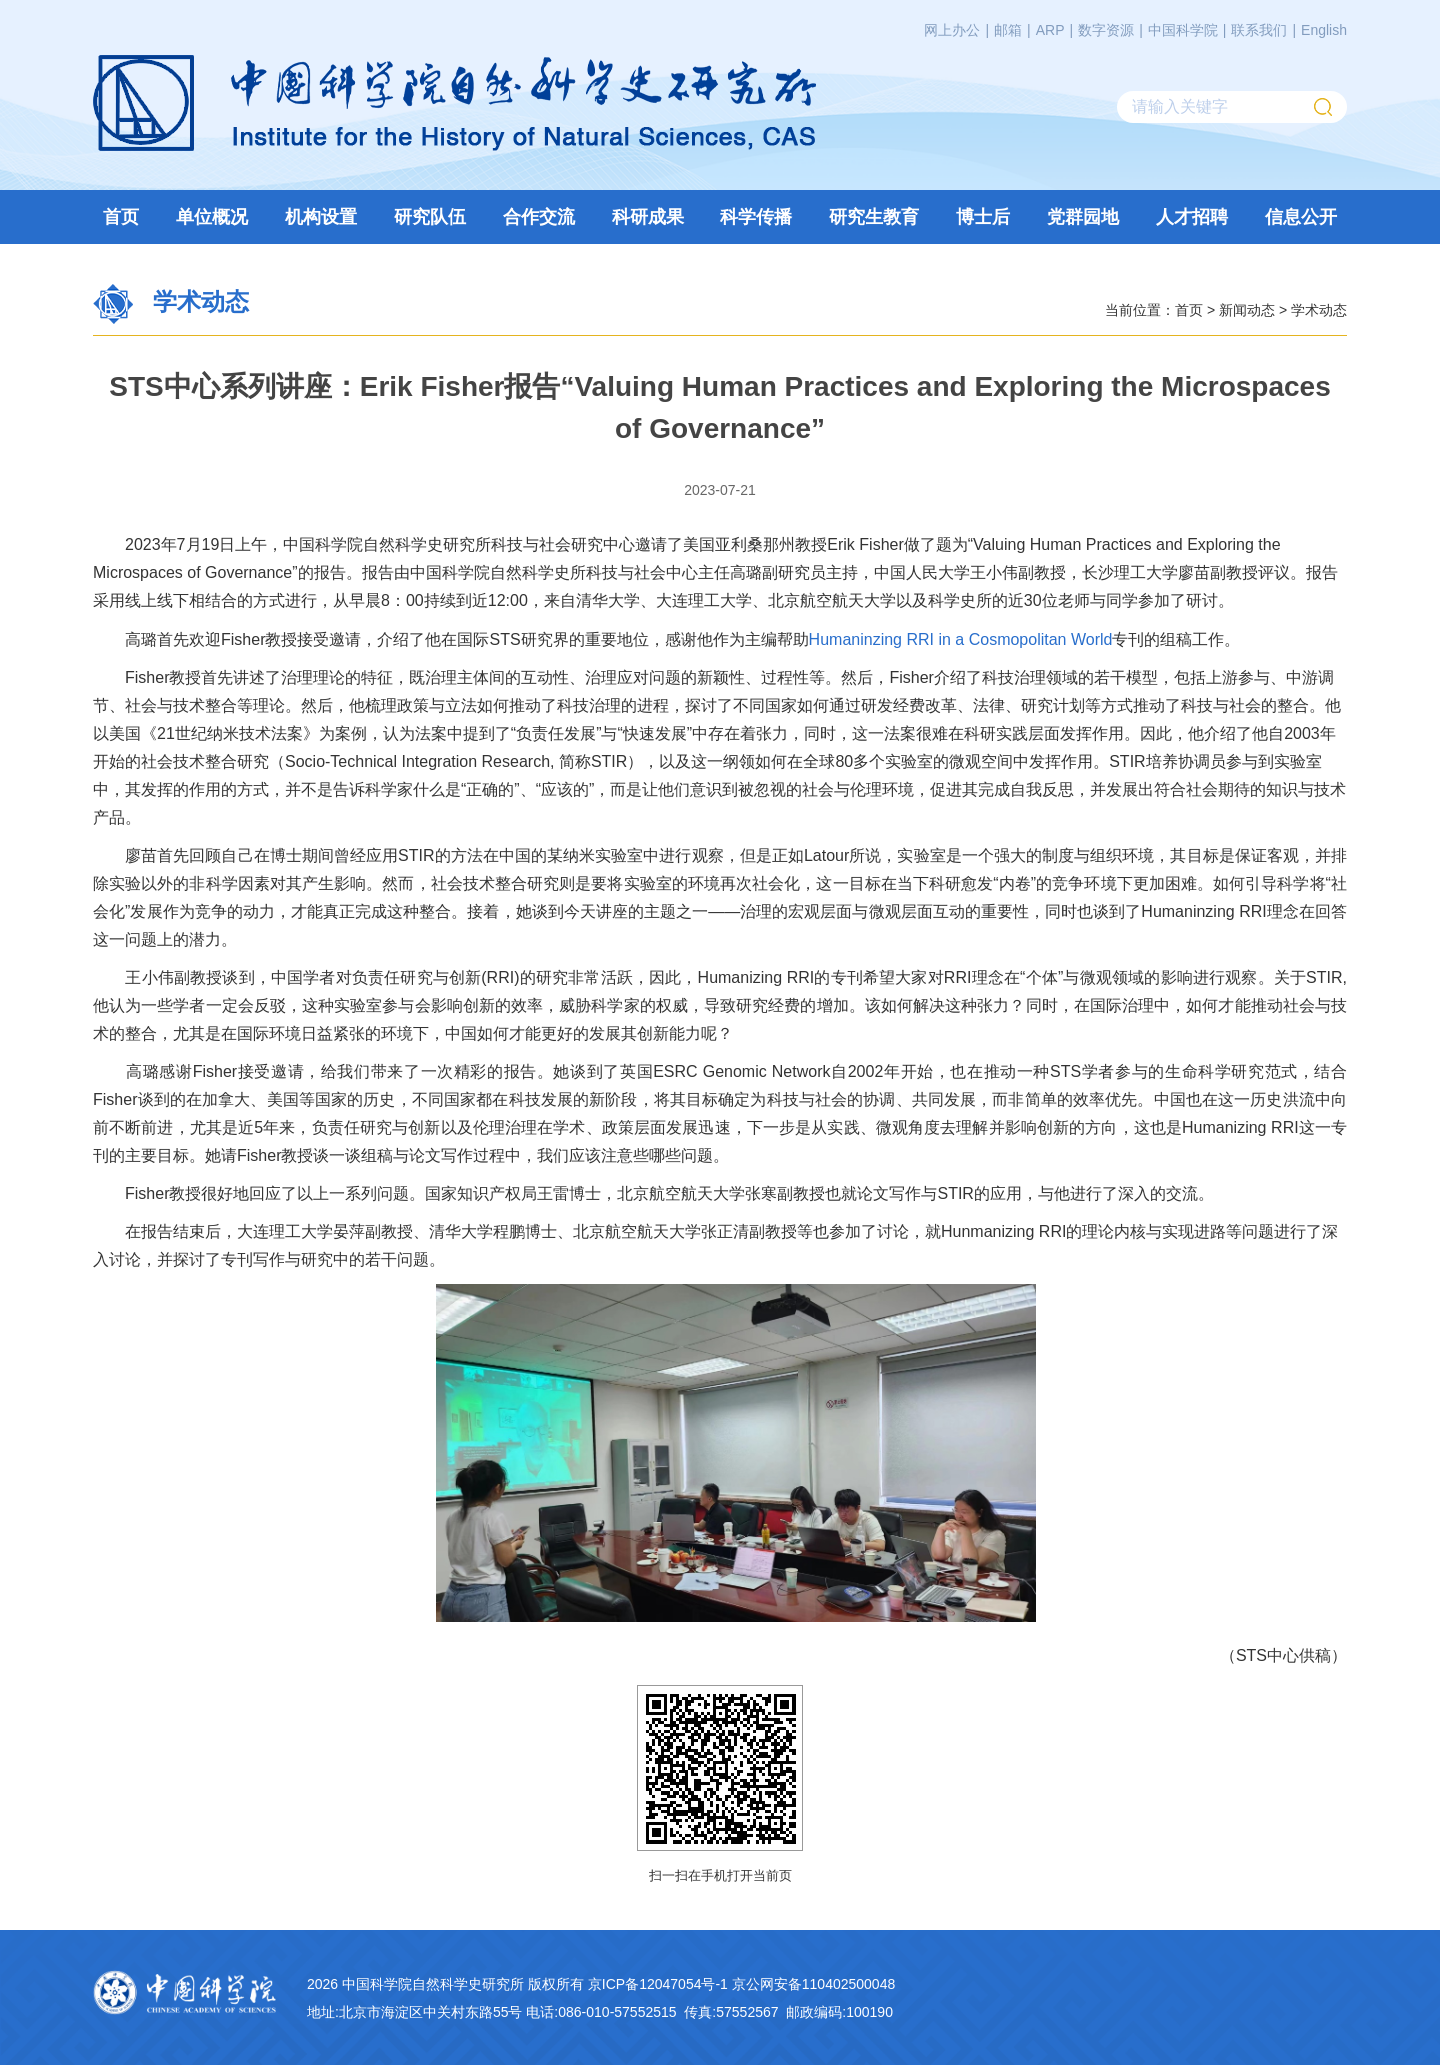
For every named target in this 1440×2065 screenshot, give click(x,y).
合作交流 (539, 217)
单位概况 (212, 217)
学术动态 (1319, 309)
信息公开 (1301, 217)
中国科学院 (1183, 30)
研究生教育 (874, 217)
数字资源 (1106, 30)
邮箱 (1008, 30)
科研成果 (648, 217)
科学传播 (756, 217)
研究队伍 (430, 217)
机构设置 (321, 217)
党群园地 (1083, 217)
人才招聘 (1192, 217)
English (1324, 30)
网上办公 (952, 30)
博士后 (983, 217)
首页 (121, 217)
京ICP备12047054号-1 (658, 1983)
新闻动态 (1247, 309)
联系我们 (1259, 30)
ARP (1050, 30)
